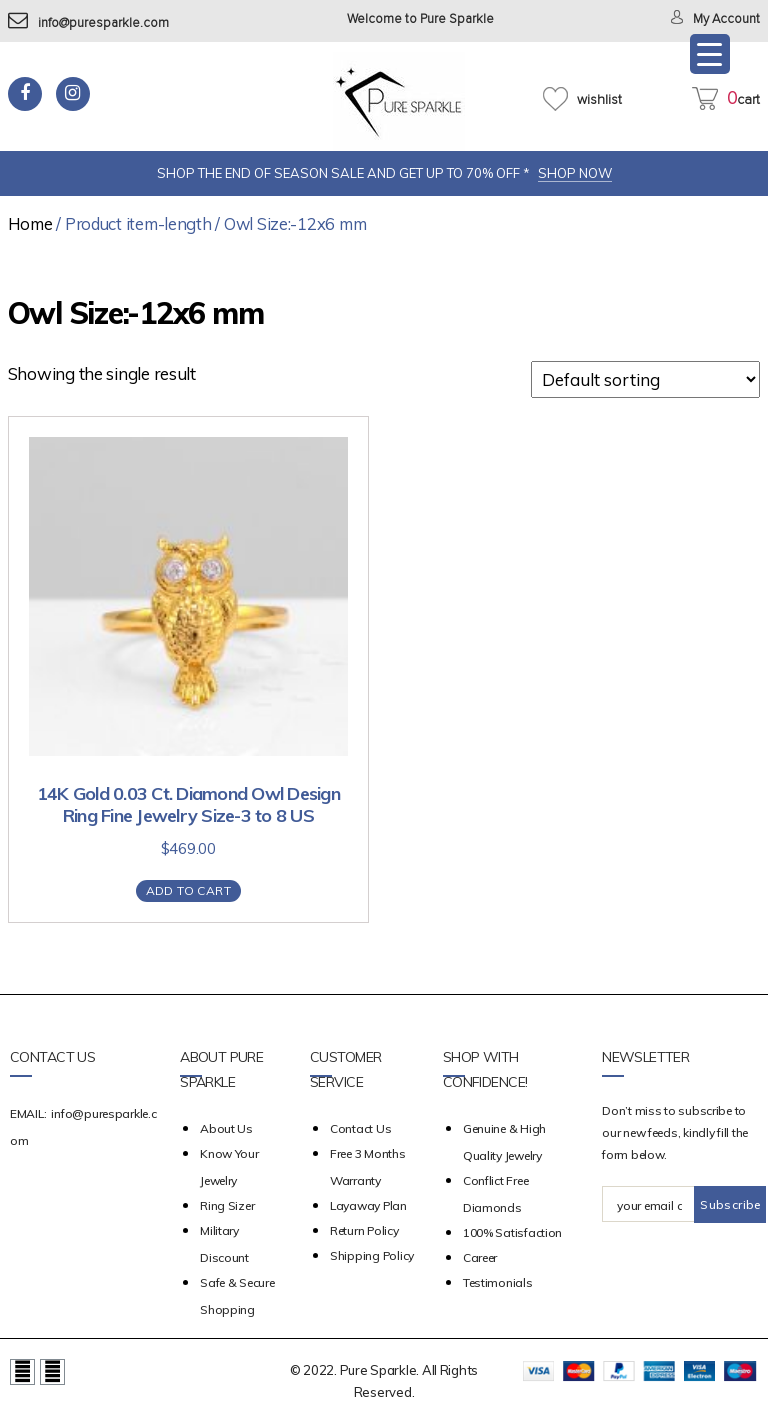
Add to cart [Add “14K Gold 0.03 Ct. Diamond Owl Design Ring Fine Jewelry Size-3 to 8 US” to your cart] (188, 890)
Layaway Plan (368, 1205)
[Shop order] (645, 379)
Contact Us (360, 1128)
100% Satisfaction (512, 1232)
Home (30, 223)
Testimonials (498, 1282)
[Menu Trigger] (710, 54)
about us (226, 1128)
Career (480, 1257)
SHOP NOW (575, 173)
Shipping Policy (372, 1255)
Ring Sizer (227, 1205)
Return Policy (364, 1230)
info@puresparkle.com (88, 23)
